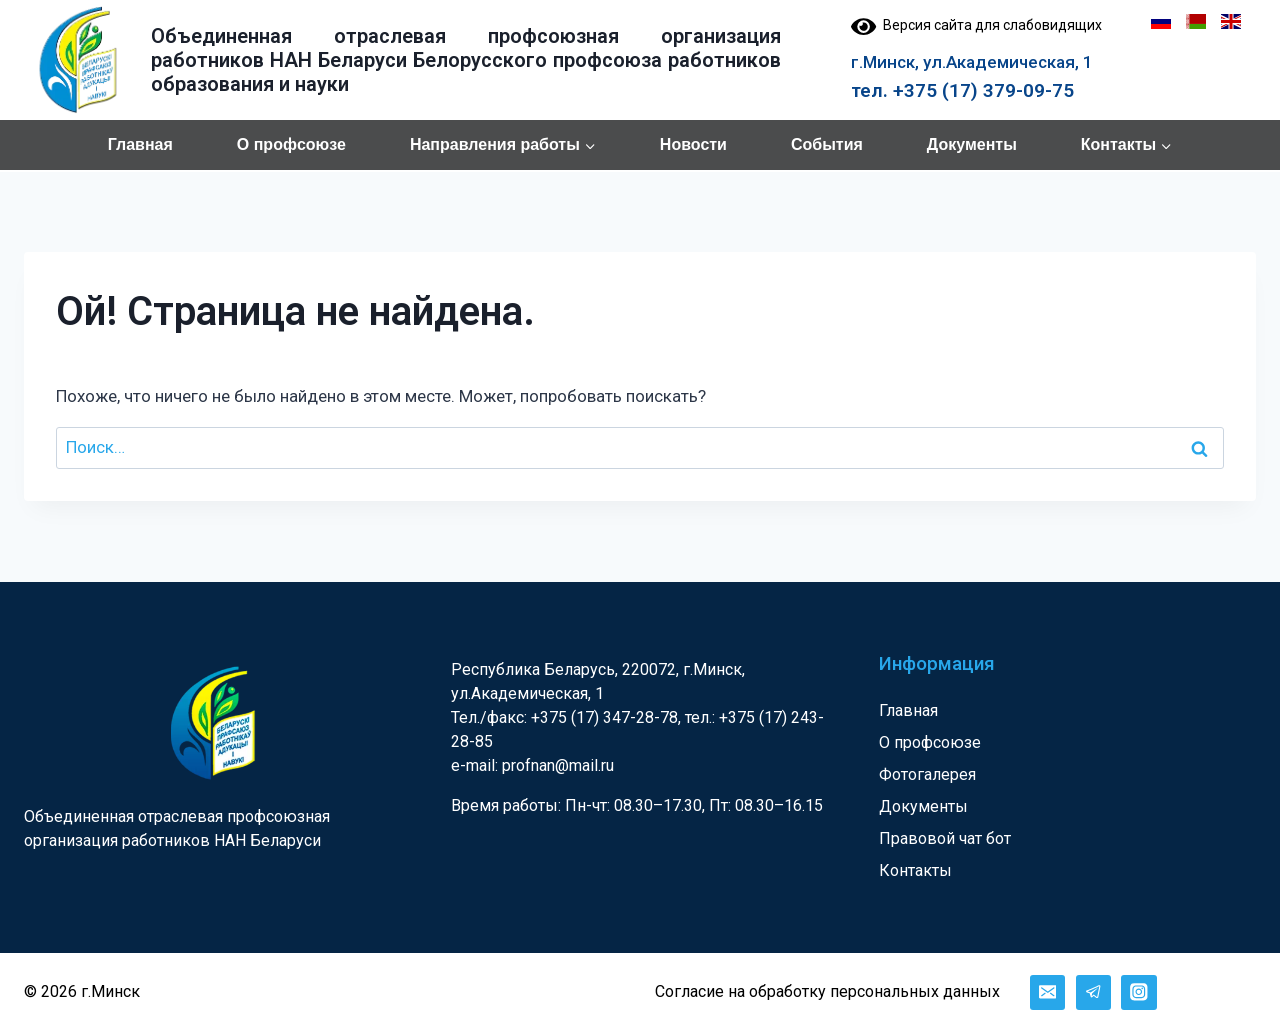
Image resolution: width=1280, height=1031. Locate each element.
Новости (693, 144)
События (827, 144)
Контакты (915, 870)
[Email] (1047, 992)
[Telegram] (1093, 992)
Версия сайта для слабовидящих (976, 25)
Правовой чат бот (945, 838)
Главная (140, 144)
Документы (972, 144)
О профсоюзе (291, 144)
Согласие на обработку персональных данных (827, 991)
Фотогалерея (927, 774)
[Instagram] (1138, 992)
